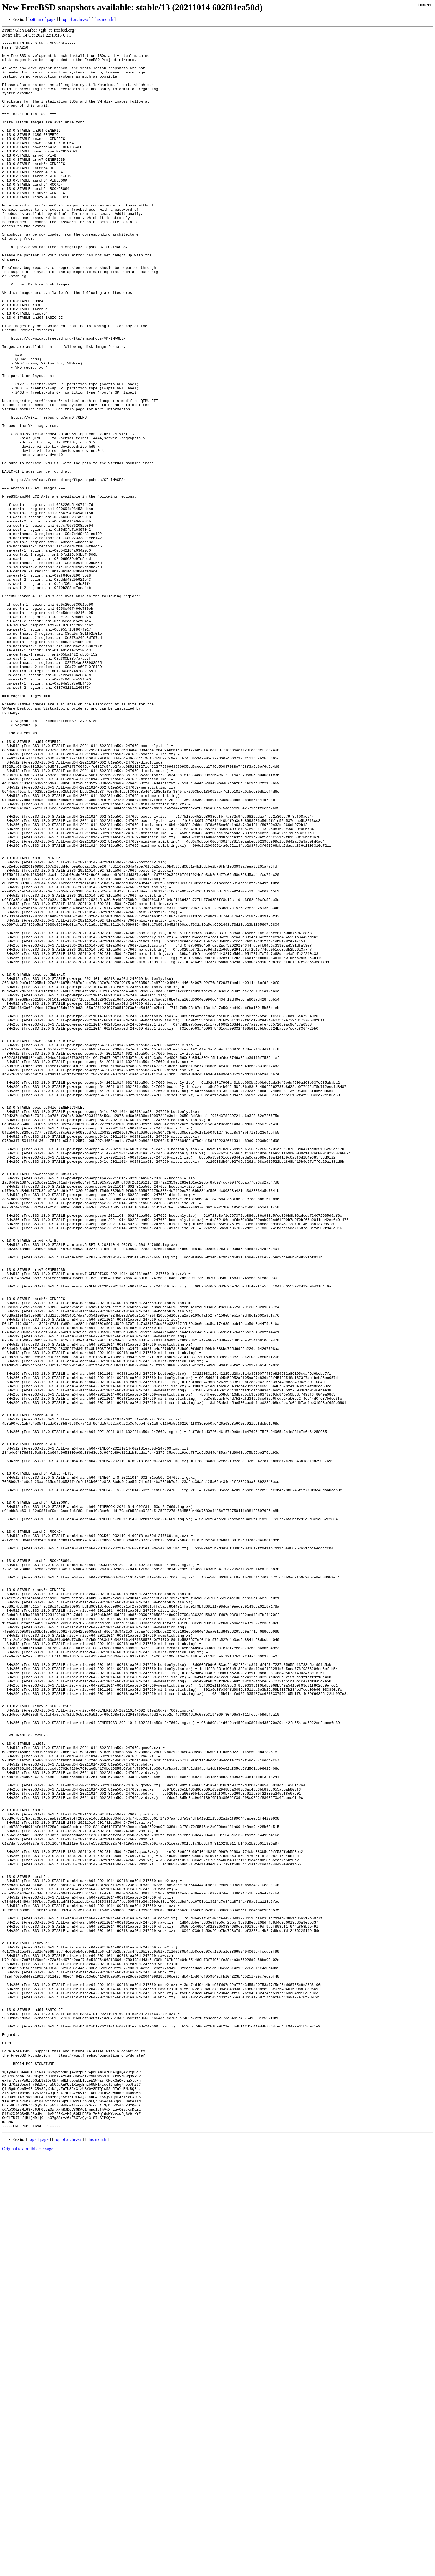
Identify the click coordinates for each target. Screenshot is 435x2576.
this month (103, 19)
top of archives (75, 19)
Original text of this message (27, 2566)
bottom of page (42, 19)
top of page (39, 2556)
